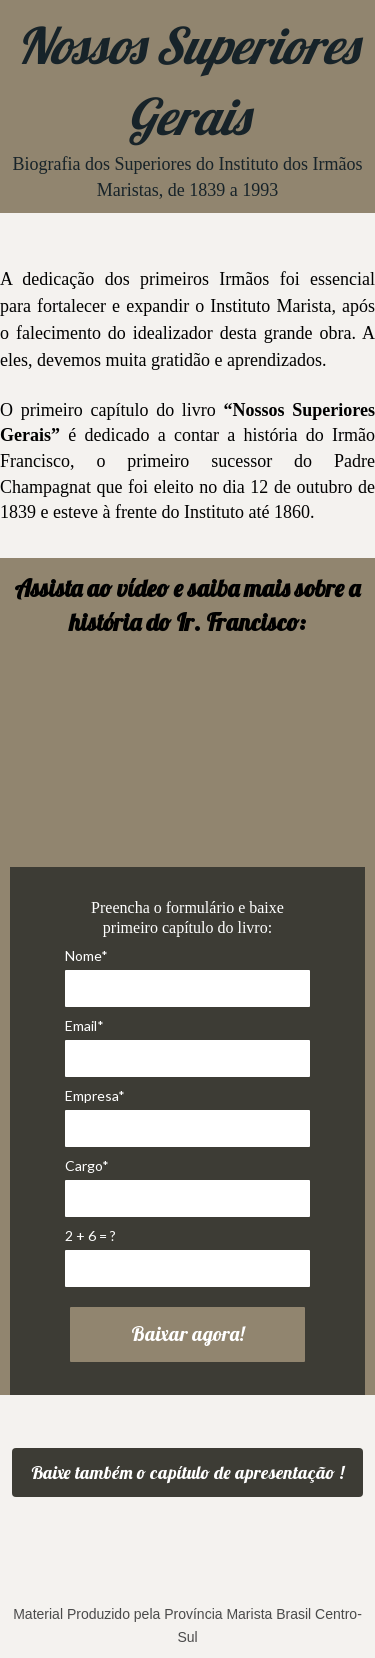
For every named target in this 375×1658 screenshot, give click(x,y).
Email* (84, 1025)
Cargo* (87, 1165)
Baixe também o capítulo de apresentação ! (187, 1472)
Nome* (86, 955)
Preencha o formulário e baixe (187, 907)
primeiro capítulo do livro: (187, 927)
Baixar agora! (187, 1333)
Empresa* (95, 1095)
